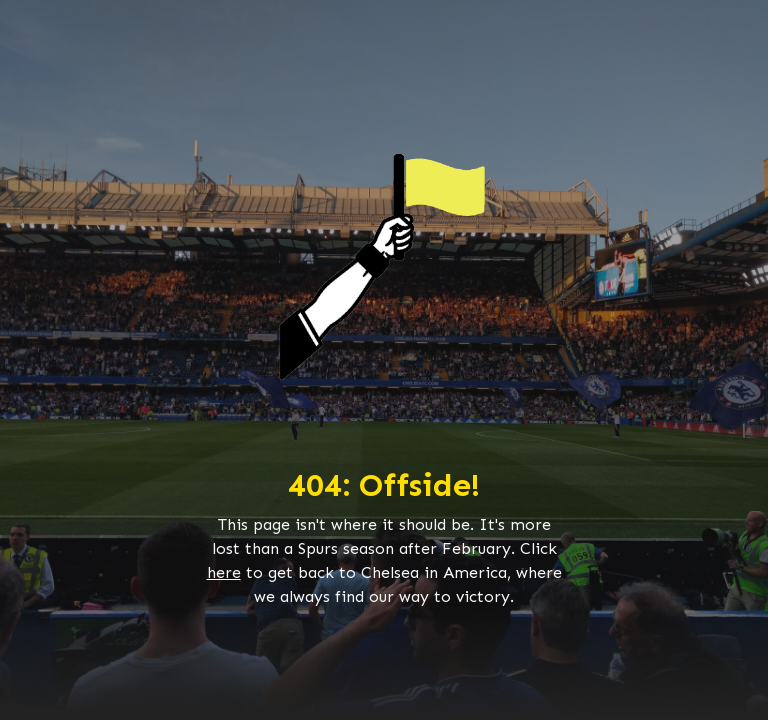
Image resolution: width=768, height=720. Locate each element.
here (224, 572)
